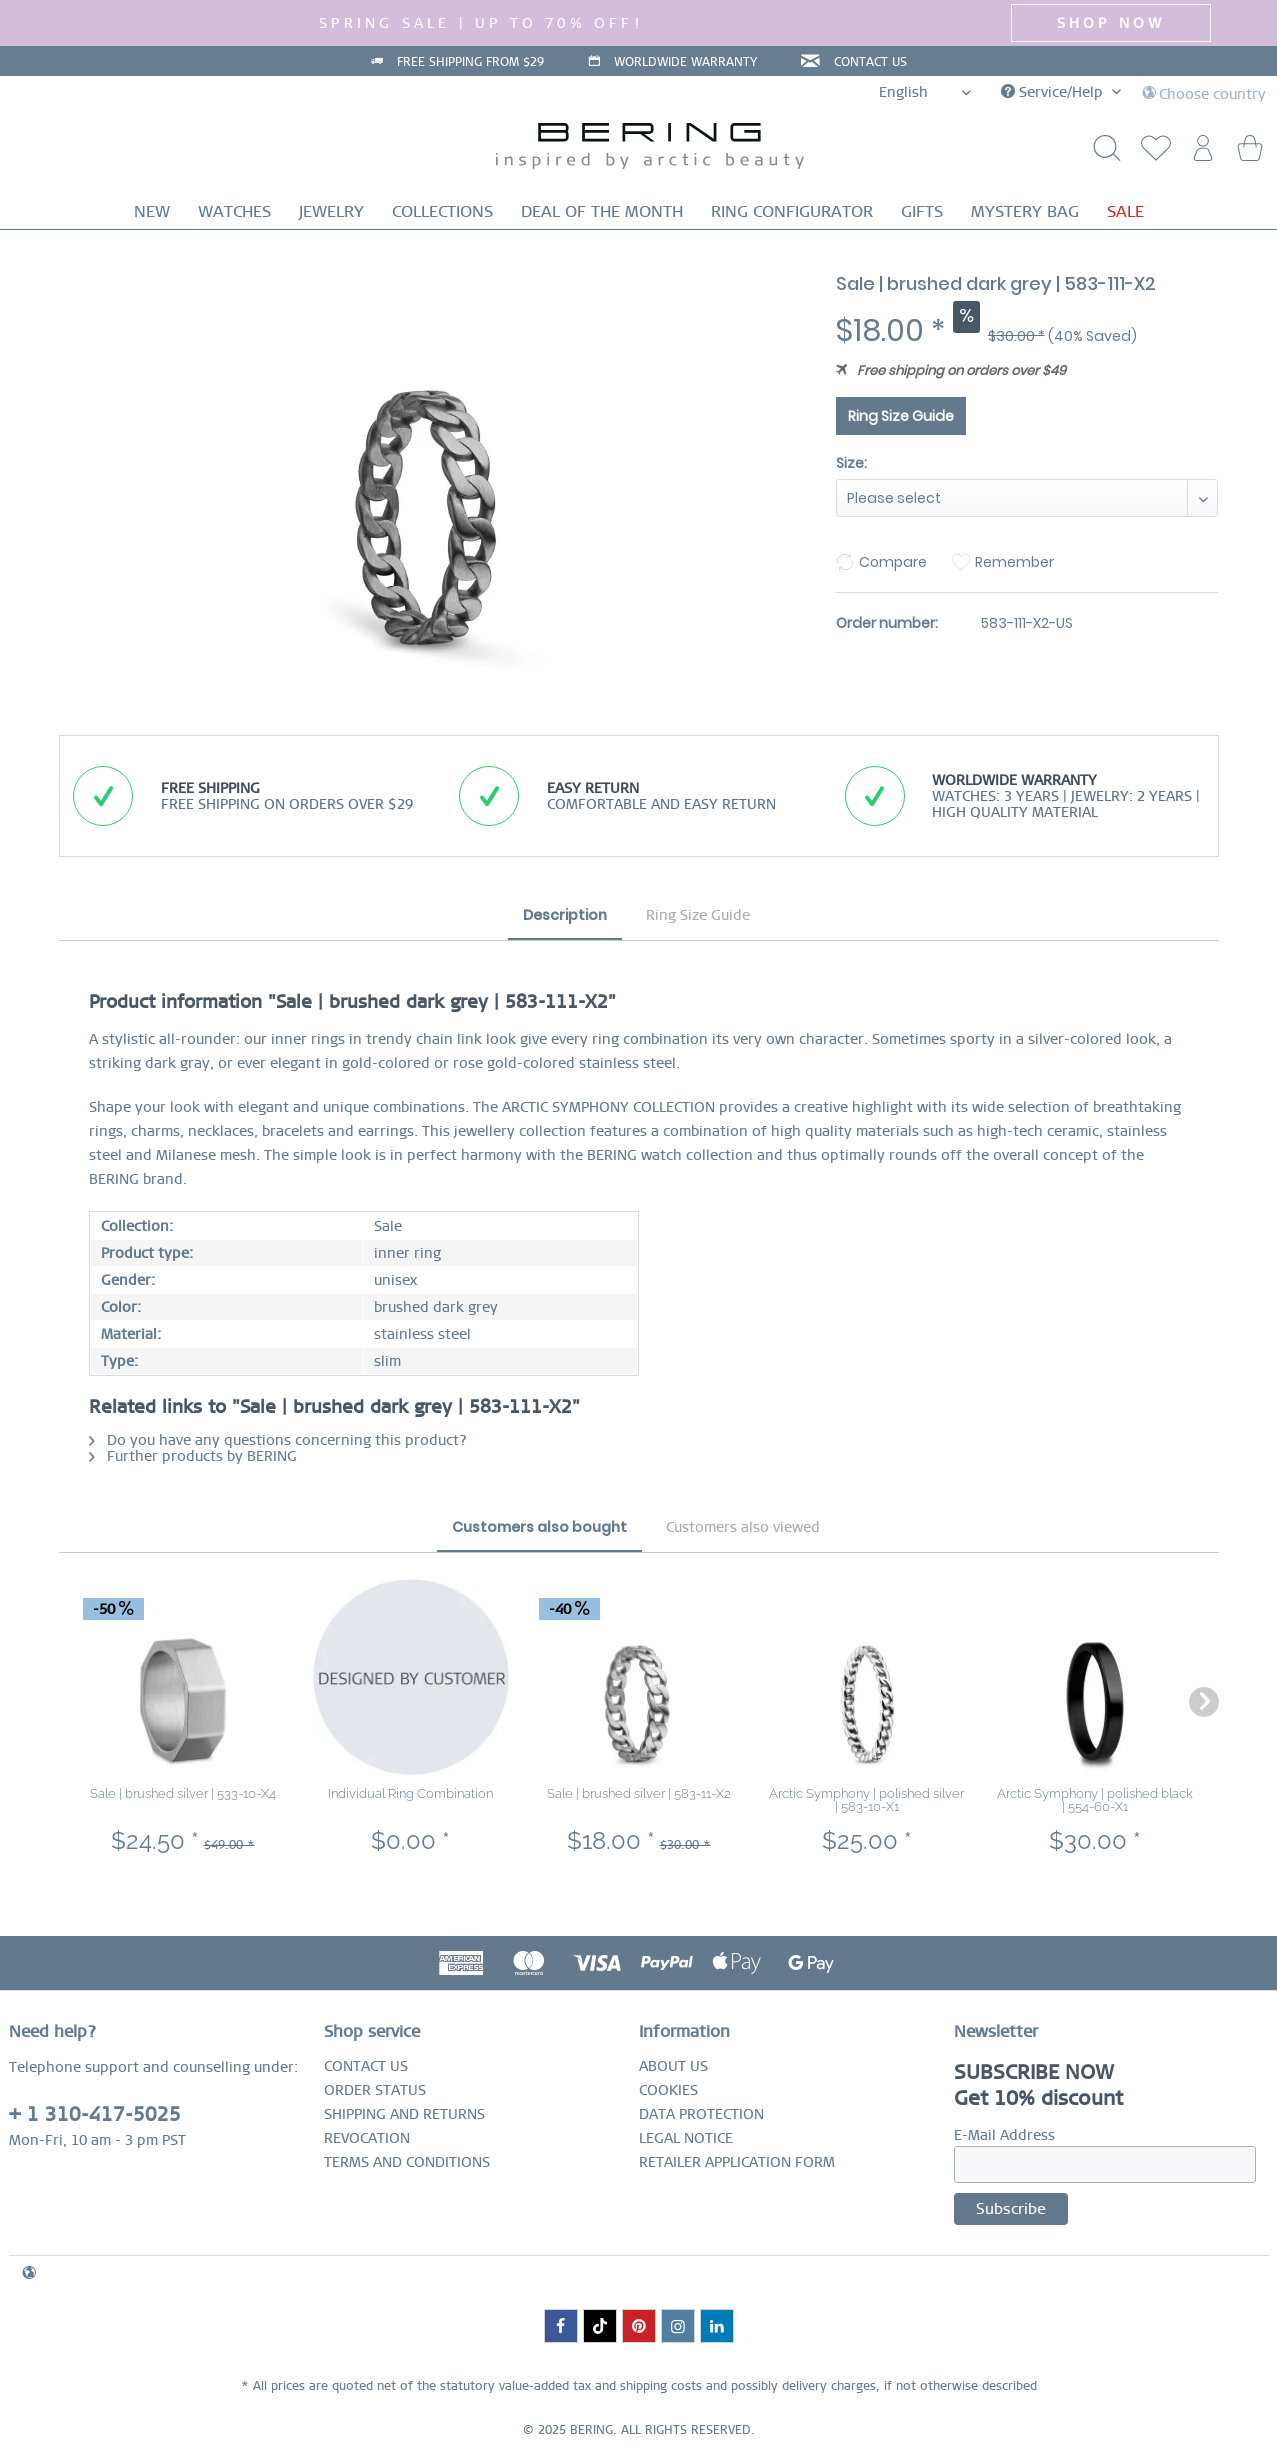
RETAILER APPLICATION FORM (737, 2162)
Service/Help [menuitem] (1054, 92)
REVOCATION (367, 2138)
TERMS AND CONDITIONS (407, 2162)
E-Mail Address (1004, 2135)
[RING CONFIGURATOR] (792, 211)
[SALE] (1125, 211)
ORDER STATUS (375, 2090)
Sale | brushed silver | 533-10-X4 (183, 1793)
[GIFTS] (922, 211)
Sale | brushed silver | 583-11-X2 (639, 1793)
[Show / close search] (1102, 153)
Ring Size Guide (901, 416)
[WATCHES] (234, 211)
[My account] (1200, 153)
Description (565, 915)
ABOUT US (673, 2066)
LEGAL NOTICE (686, 2138)
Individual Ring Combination (410, 1793)
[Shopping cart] (1249, 153)
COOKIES (668, 2090)
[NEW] (152, 211)
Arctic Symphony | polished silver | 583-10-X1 (866, 1800)
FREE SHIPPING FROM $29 (470, 62)
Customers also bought (539, 1527)
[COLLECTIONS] (442, 211)
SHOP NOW (1111, 23)
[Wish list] (1151, 153)
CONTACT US (870, 62)
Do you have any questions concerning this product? (278, 1440)
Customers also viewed (743, 1527)
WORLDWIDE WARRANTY (685, 62)
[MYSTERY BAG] (1025, 211)
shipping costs (661, 2386)
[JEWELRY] (331, 211)
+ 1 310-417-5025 (95, 2114)
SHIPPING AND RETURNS (404, 2114)
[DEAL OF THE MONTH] (602, 211)
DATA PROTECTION (701, 2114)
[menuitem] (1151, 153)
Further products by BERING (193, 1456)
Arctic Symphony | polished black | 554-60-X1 (1095, 1800)
